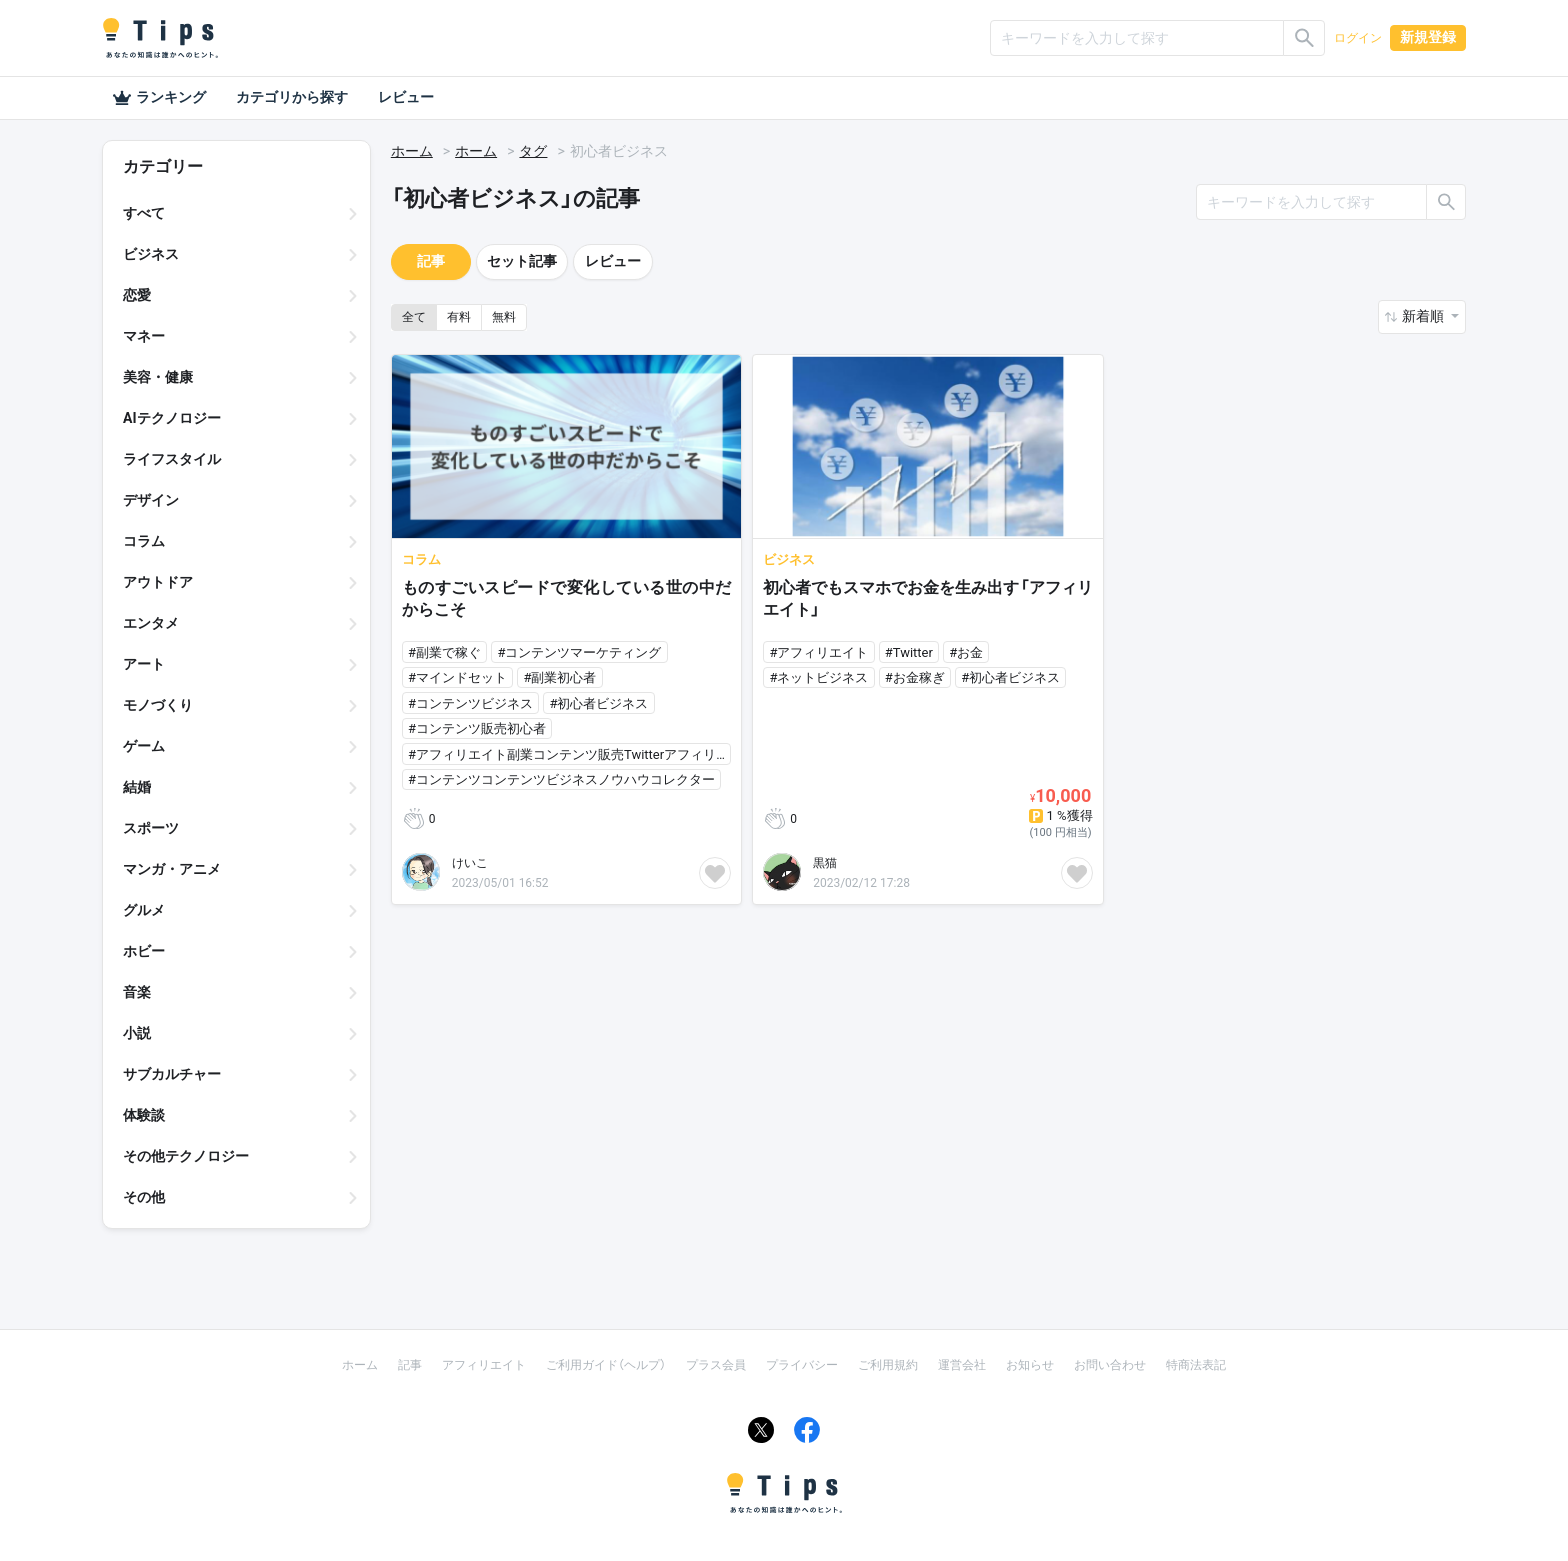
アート (144, 664)
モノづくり (158, 705)
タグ (533, 151)
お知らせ (1030, 1365)
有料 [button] (459, 317)
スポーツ (151, 828)
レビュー (406, 97)
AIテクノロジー (172, 418)
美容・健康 (158, 377)
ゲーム (144, 746)
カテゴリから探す (292, 97)
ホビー (144, 951)
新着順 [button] (1424, 316)
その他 (144, 1197)
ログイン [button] (1358, 38)
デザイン (151, 500)
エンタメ (151, 623)
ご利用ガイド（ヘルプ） (606, 1365)
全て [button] (414, 317)
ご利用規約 (888, 1365)
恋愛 (137, 295)
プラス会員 (716, 1365)
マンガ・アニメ (172, 869)
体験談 (144, 1115)
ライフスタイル (172, 459)
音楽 (137, 992)
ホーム (412, 151)
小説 (137, 1033)
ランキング (159, 98)
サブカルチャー (172, 1074)
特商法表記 (1196, 1365)
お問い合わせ (1110, 1365)
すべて (144, 213)
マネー (144, 336)
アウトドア (158, 582)
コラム (144, 541)
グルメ (144, 910)
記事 (431, 261)
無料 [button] (504, 317)
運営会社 (962, 1365)
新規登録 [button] (1428, 37)
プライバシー (802, 1365)
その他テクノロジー (186, 1156)
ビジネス (151, 254)
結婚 (137, 787)
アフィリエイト (484, 1365)
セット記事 (522, 261)
